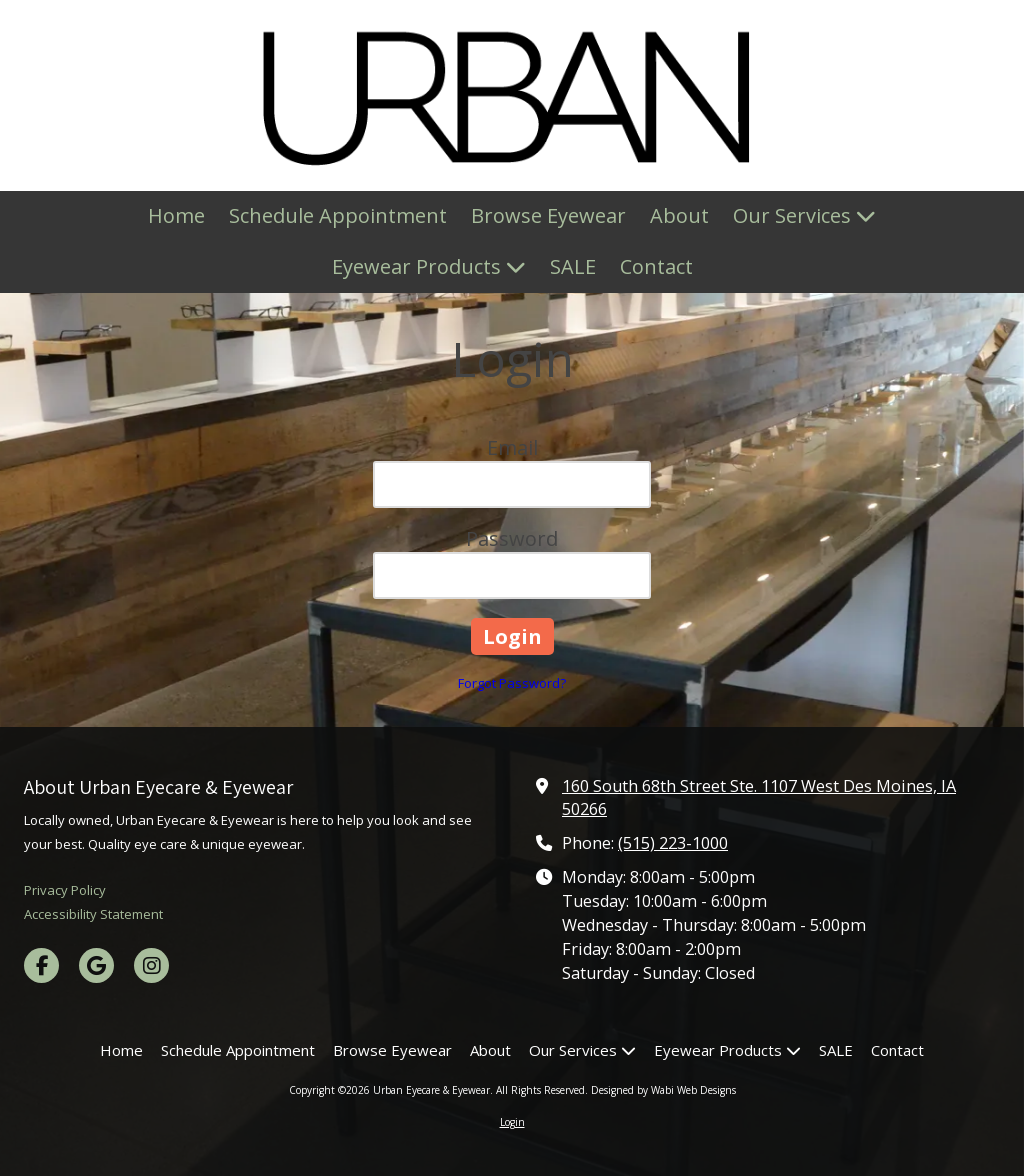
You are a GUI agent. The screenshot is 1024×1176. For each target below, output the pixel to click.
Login (512, 1122)
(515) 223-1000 (673, 843)
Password (512, 538)
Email (512, 447)
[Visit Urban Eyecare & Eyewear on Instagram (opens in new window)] (151, 965)
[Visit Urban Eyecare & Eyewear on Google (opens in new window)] (96, 965)
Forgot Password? (512, 683)
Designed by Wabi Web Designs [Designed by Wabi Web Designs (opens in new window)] (663, 1090)
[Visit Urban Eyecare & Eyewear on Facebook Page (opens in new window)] (41, 965)
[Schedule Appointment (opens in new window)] (338, 216)
